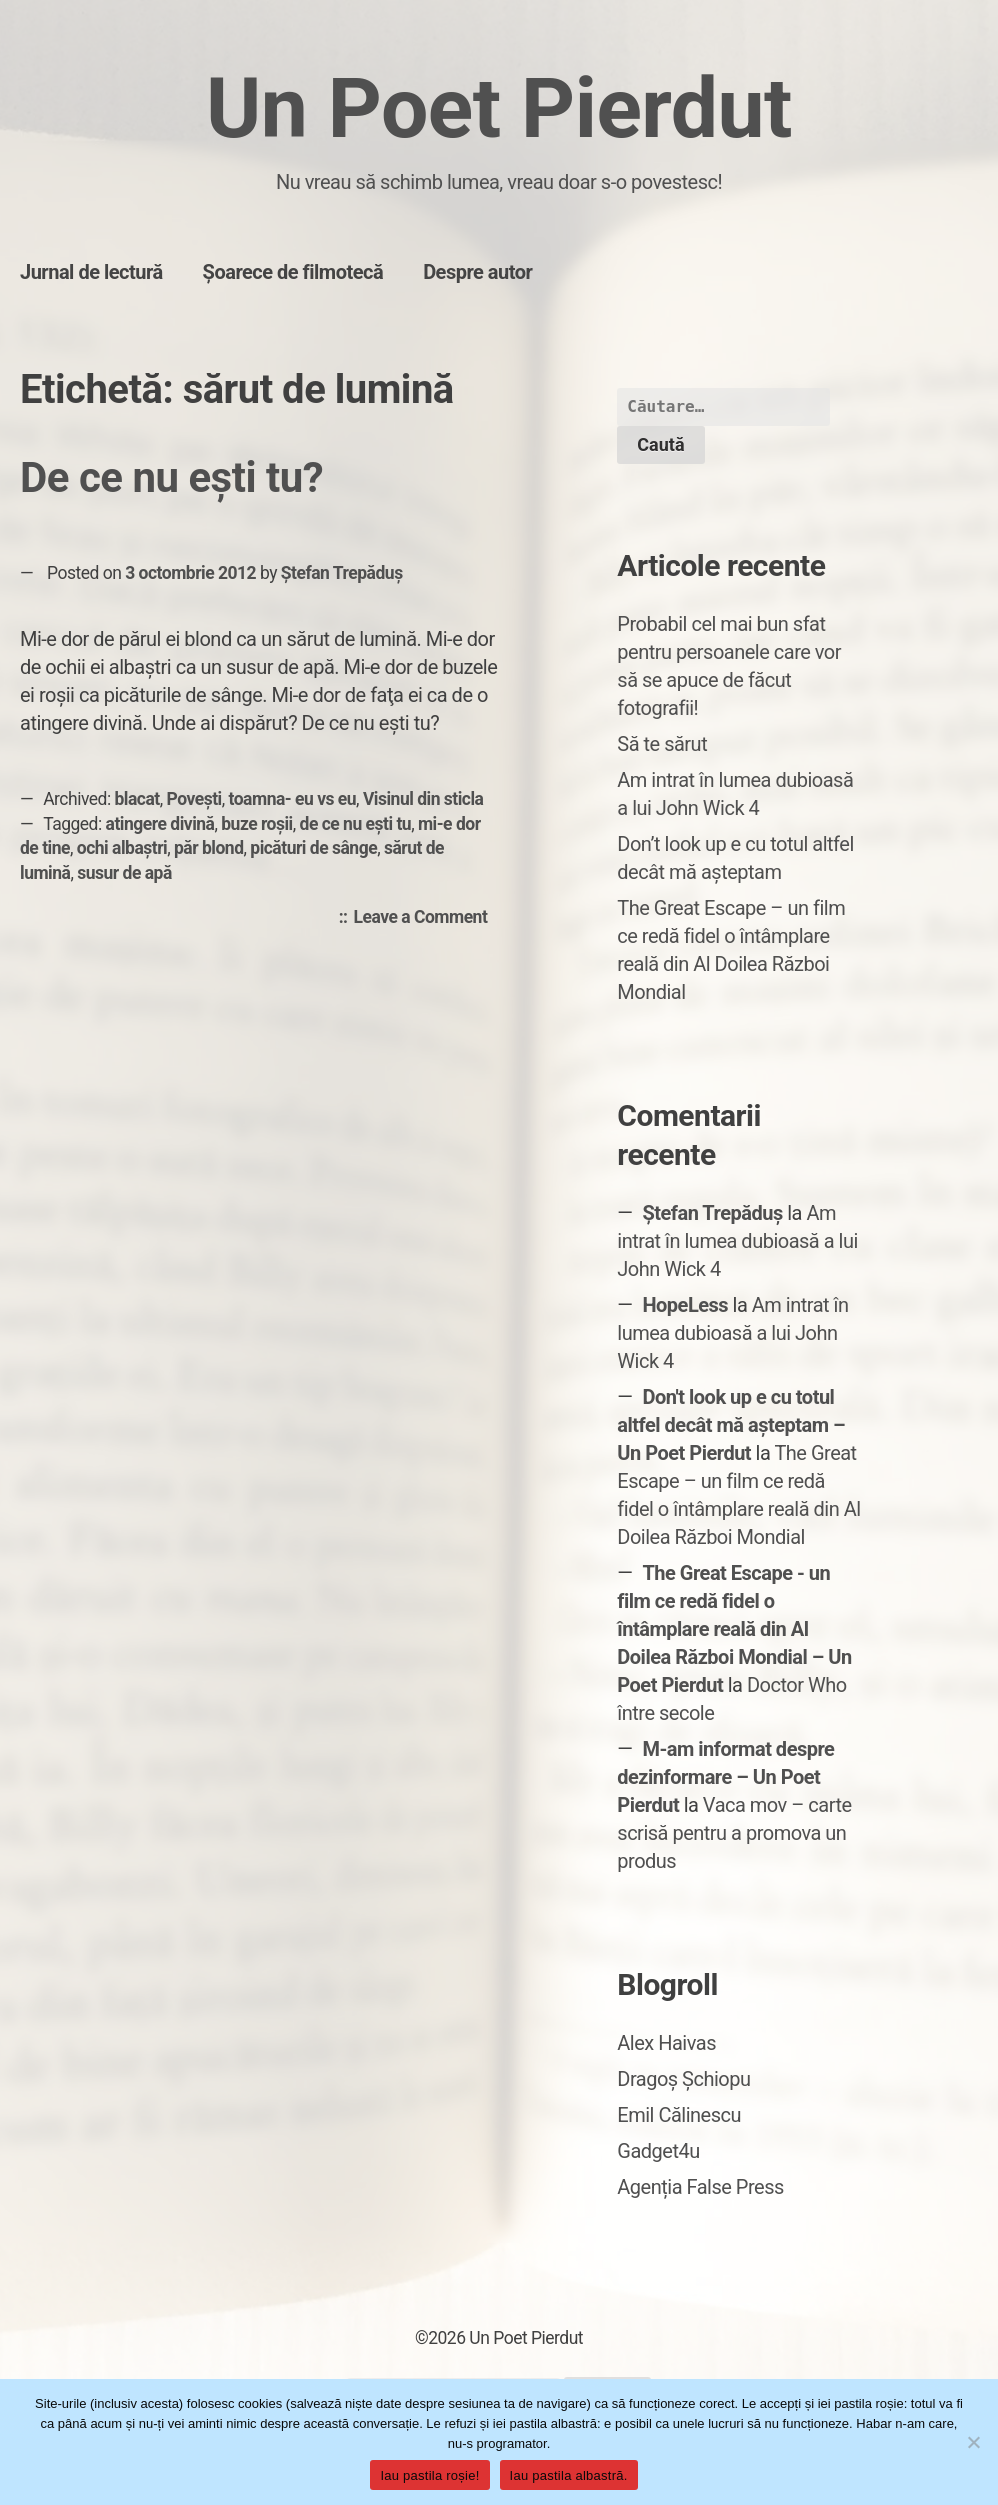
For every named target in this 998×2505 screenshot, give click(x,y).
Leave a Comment (426, 918)
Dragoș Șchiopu (683, 2079)
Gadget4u (658, 2151)
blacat (137, 799)
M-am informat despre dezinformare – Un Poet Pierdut (725, 1777)
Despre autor (477, 272)
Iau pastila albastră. (569, 2475)
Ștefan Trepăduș (342, 573)
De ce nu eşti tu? (171, 477)
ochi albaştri (122, 848)
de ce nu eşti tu (356, 824)
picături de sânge (313, 848)
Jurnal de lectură (91, 272)
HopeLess (685, 1305)
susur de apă (124, 873)
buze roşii (257, 824)
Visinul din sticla (423, 799)
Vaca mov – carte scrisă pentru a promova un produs (734, 1833)
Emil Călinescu (679, 2115)
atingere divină (160, 824)
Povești (194, 799)
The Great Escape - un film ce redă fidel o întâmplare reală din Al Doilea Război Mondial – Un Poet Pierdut (734, 1629)
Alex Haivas (666, 2043)
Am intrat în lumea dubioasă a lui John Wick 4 (737, 1241)
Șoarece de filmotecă (293, 272)
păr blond (208, 848)
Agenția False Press (700, 2187)
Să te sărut (662, 744)
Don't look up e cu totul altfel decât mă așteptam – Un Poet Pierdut (731, 1425)
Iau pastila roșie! (429, 2475)
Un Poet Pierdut (499, 108)
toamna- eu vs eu (293, 799)
